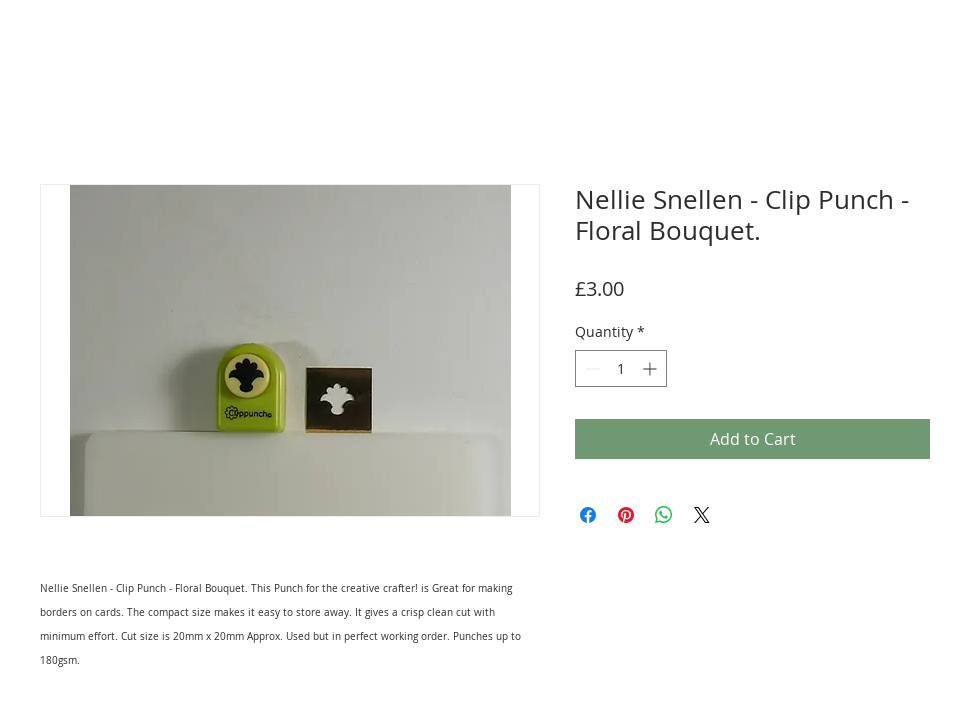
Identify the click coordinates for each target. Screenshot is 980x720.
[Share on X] (702, 515)
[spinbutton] (621, 368)
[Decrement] (590, 368)
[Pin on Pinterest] (626, 515)
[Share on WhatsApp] (664, 515)
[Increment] (651, 368)
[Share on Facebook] (588, 515)
